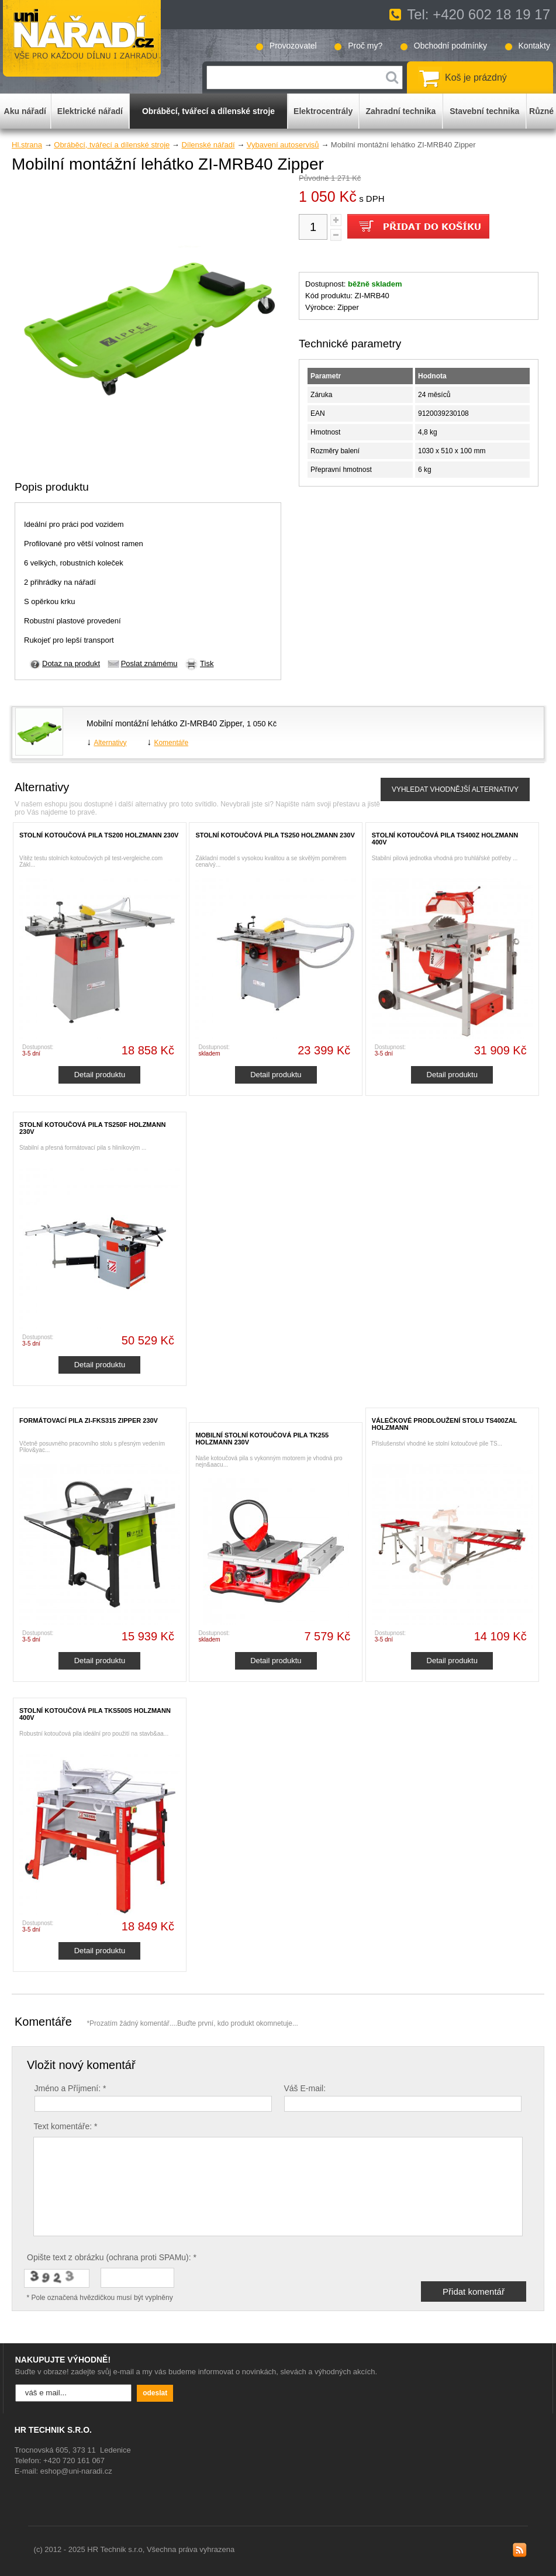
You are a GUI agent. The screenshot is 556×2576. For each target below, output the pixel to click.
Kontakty (534, 45)
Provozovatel (293, 45)
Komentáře (171, 743)
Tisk (206, 663)
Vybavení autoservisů (283, 144)
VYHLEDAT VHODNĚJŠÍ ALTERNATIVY (455, 789)
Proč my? (365, 45)
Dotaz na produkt (71, 663)
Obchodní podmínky (450, 45)
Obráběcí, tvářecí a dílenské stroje (112, 144)
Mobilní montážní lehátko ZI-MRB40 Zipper (164, 723)
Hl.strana (27, 144)
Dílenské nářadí (207, 144)
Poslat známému (149, 663)
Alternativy (110, 743)
